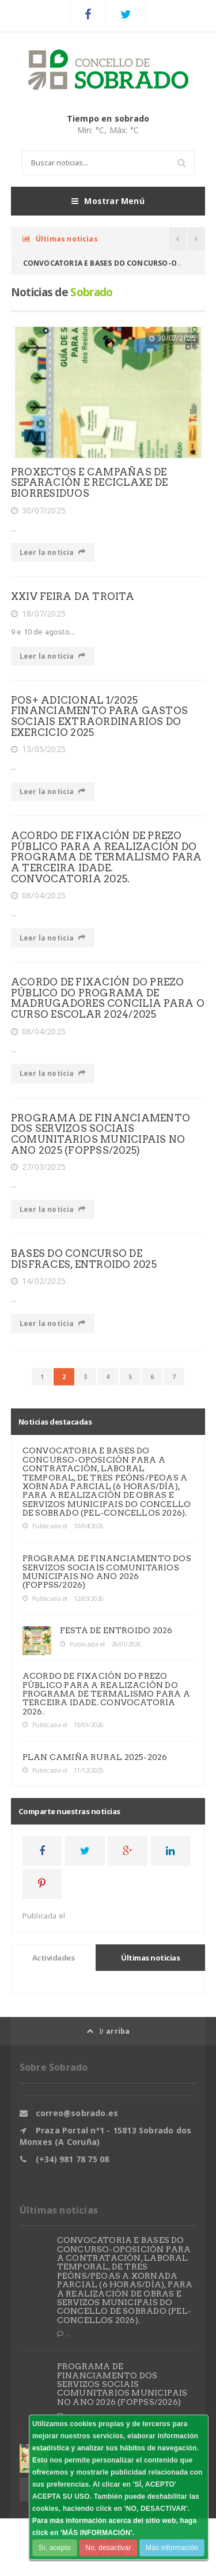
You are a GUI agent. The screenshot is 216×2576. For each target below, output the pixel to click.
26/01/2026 (126, 1644)
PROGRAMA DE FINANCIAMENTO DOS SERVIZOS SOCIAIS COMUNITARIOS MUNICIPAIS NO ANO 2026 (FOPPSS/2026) (106, 1571)
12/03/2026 (88, 1598)
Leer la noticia (53, 552)
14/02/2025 (38, 1281)
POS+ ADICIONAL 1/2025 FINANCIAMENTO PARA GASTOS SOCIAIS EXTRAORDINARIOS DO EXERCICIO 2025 (99, 716)
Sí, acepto (55, 2548)
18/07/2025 (38, 614)
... (64, 2334)
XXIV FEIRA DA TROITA (72, 596)
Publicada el (44, 1526)
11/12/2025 (88, 1770)
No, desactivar (108, 2548)
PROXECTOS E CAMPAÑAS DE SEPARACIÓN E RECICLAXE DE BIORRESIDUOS (89, 482)
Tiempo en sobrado (108, 118)
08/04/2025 (38, 895)
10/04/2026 (88, 1525)
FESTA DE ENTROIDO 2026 (116, 1630)
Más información (172, 2548)
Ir (108, 2031)
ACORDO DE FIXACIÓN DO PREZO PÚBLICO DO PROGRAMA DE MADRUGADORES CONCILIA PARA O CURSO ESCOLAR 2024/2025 (107, 998)
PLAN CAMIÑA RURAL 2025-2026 (95, 1757)
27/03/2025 (38, 1167)
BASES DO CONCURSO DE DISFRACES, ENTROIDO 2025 (84, 1259)
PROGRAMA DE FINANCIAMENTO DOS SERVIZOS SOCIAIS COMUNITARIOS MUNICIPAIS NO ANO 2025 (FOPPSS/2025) (100, 1134)
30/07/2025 (38, 510)
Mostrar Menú (108, 201)
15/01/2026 (88, 1724)
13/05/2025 (38, 749)
